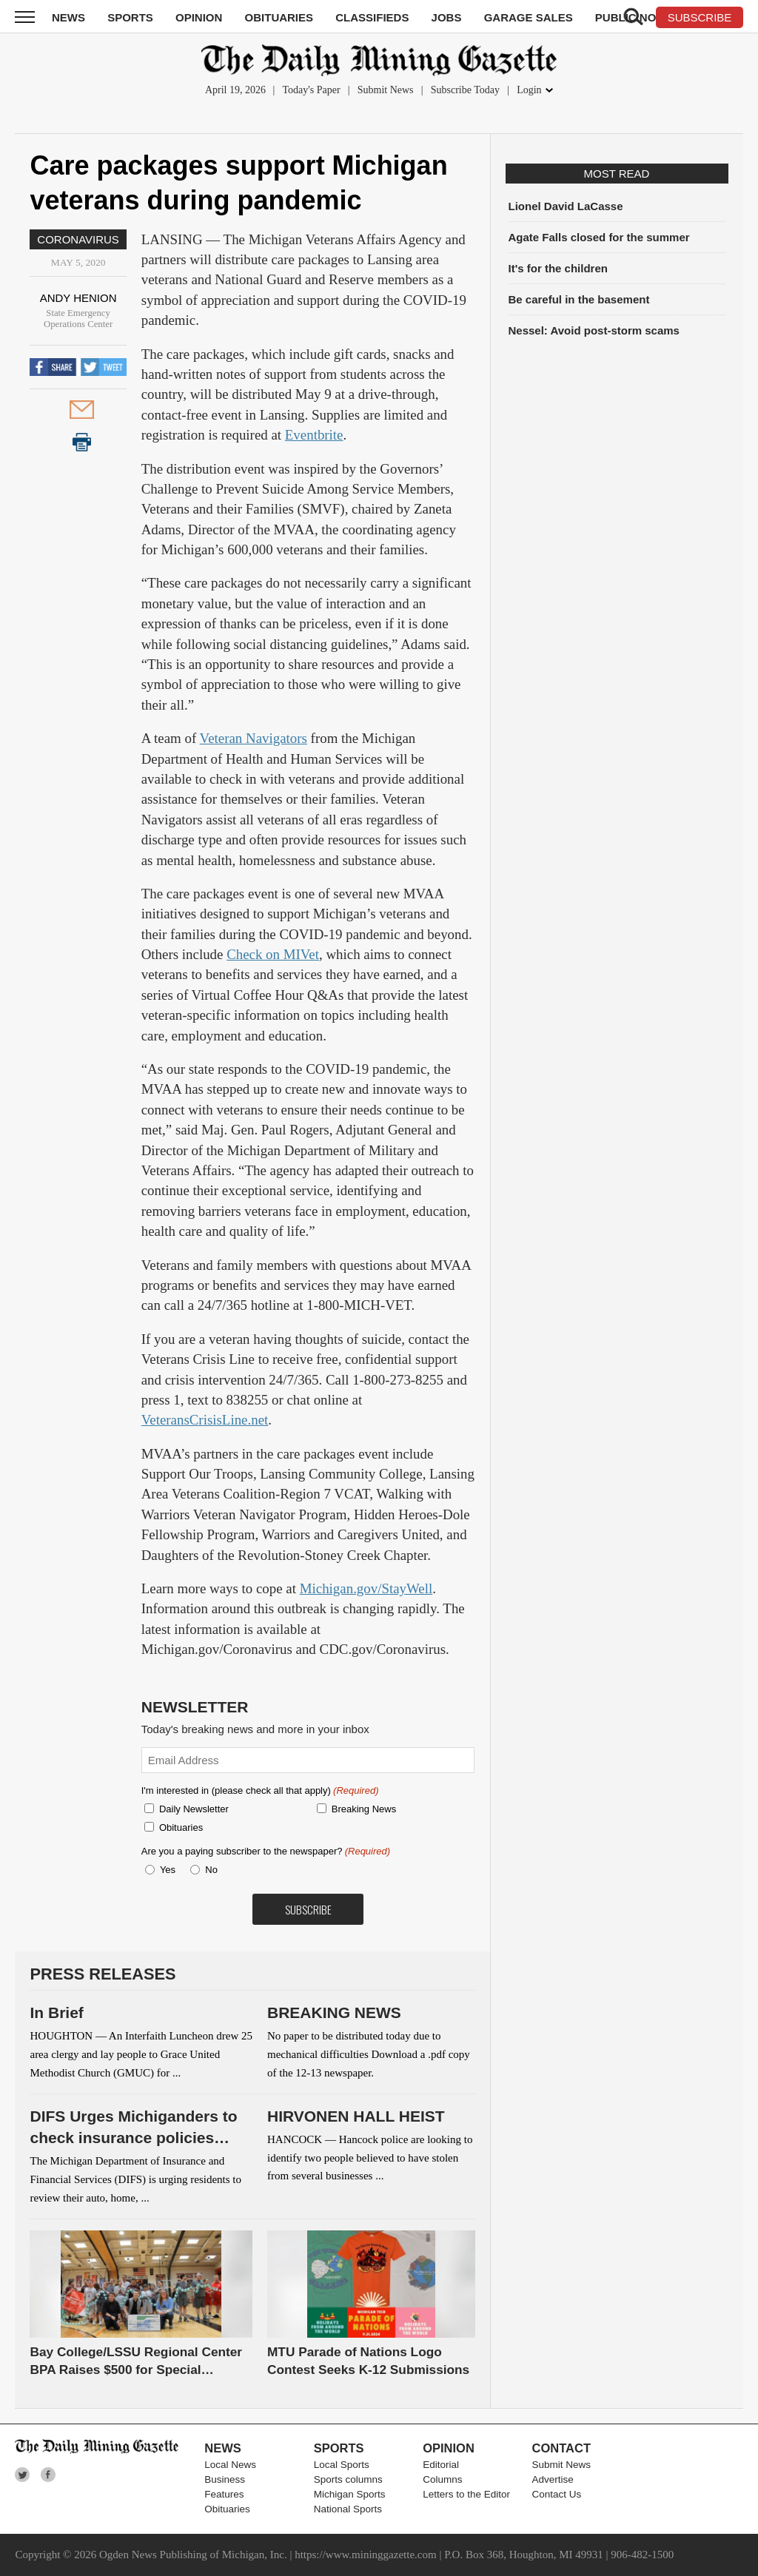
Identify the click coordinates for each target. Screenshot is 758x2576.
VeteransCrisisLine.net (205, 1419)
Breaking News (364, 1809)
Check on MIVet (273, 954)
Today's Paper (311, 89)
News (68, 17)
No (211, 1869)
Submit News (386, 89)
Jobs (447, 17)
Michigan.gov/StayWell (366, 1588)
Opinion (198, 17)
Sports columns (348, 2479)
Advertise (553, 2479)
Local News (230, 2464)
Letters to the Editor (466, 2494)
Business (224, 2479)
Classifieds (372, 17)
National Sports (348, 2509)
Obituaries (279, 17)
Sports (130, 17)
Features (224, 2494)
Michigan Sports (350, 2494)
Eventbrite (314, 435)
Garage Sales (528, 17)
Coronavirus (78, 239)
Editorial (441, 2464)
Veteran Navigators (253, 738)
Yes (165, 1869)
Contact (561, 2448)
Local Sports (341, 2464)
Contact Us (557, 2494)
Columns (442, 2479)
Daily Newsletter (194, 1809)
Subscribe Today (465, 89)
